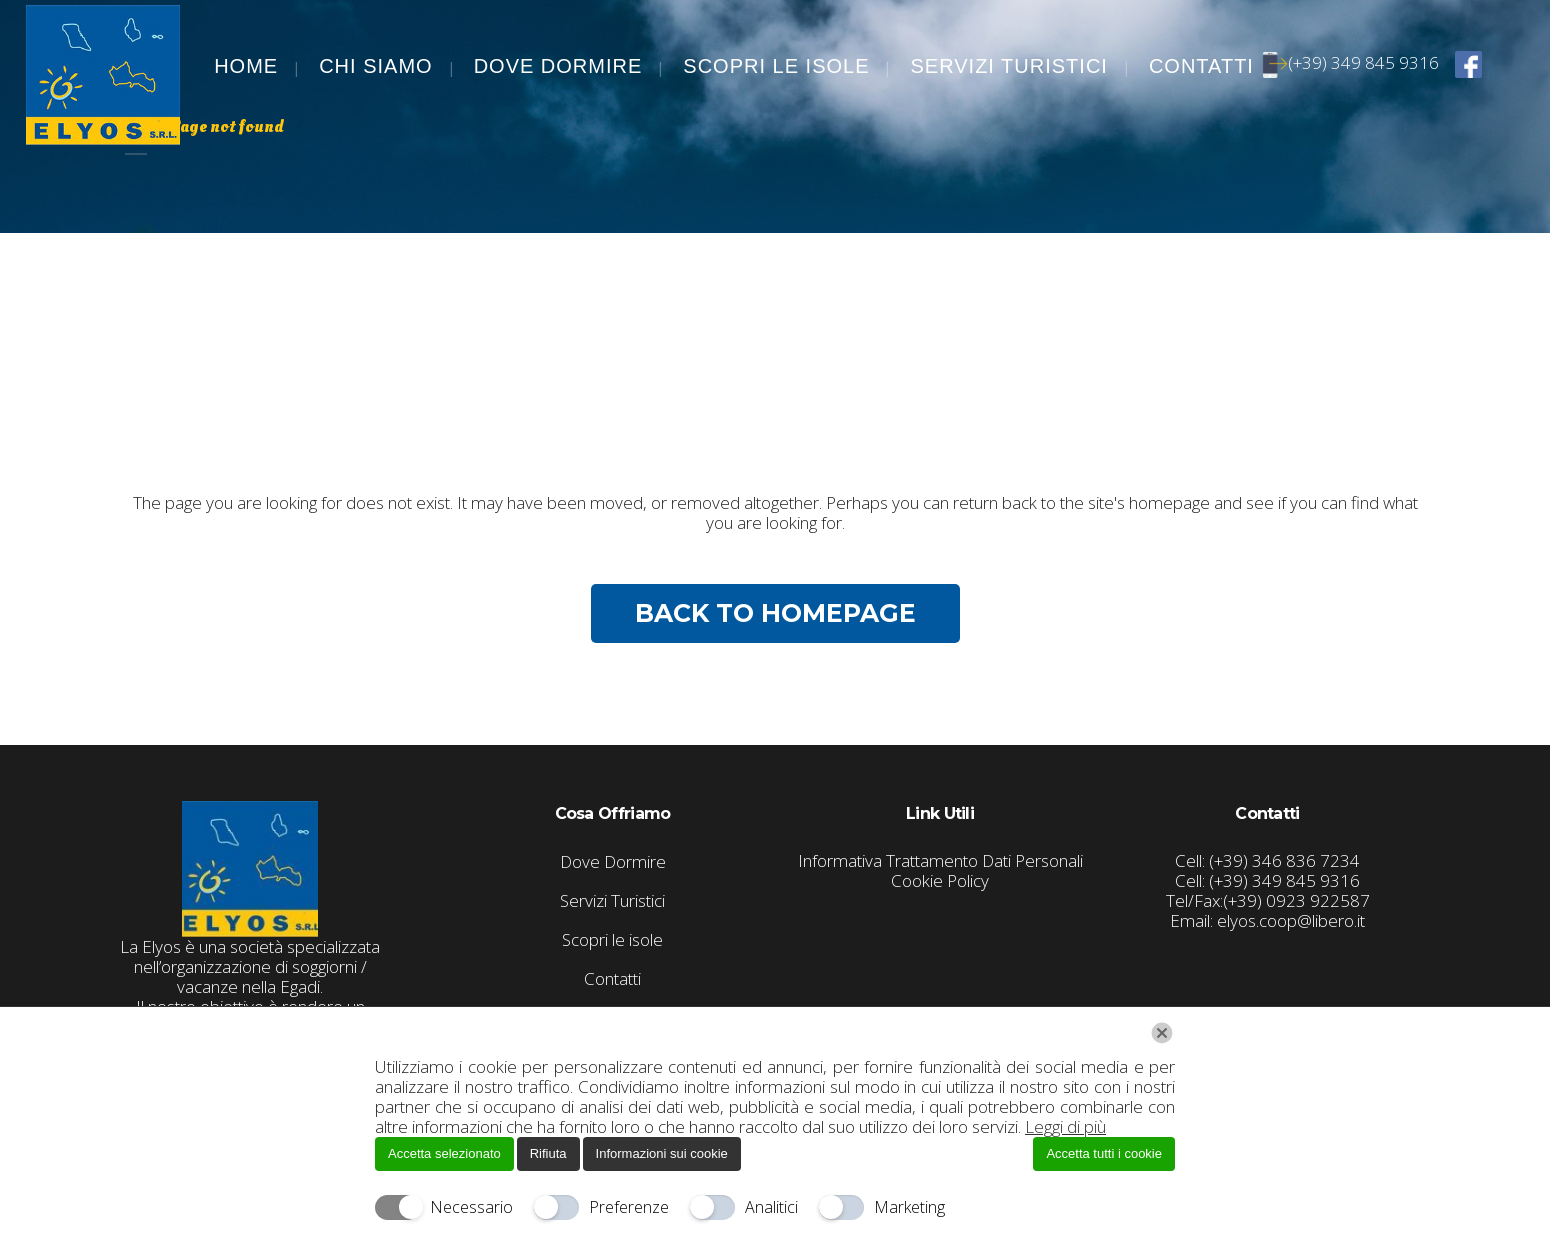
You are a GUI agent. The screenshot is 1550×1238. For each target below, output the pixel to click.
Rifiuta (548, 1153)
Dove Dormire (613, 862)
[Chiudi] (1162, 1033)
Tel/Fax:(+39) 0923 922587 (1268, 900)
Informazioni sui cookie (662, 1153)
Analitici (771, 1207)
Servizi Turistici (612, 901)
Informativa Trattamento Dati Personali (940, 860)
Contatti (612, 979)
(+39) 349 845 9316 (1354, 62)
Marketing (909, 1207)
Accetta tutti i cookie (1104, 1153)
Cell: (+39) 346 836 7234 (1267, 860)
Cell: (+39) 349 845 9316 (1267, 880)
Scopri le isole (612, 940)
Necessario (471, 1207)
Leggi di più (1065, 1126)
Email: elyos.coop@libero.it (1267, 920)
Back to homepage (775, 613)
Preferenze (629, 1207)
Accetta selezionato (444, 1153)
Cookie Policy (940, 880)
